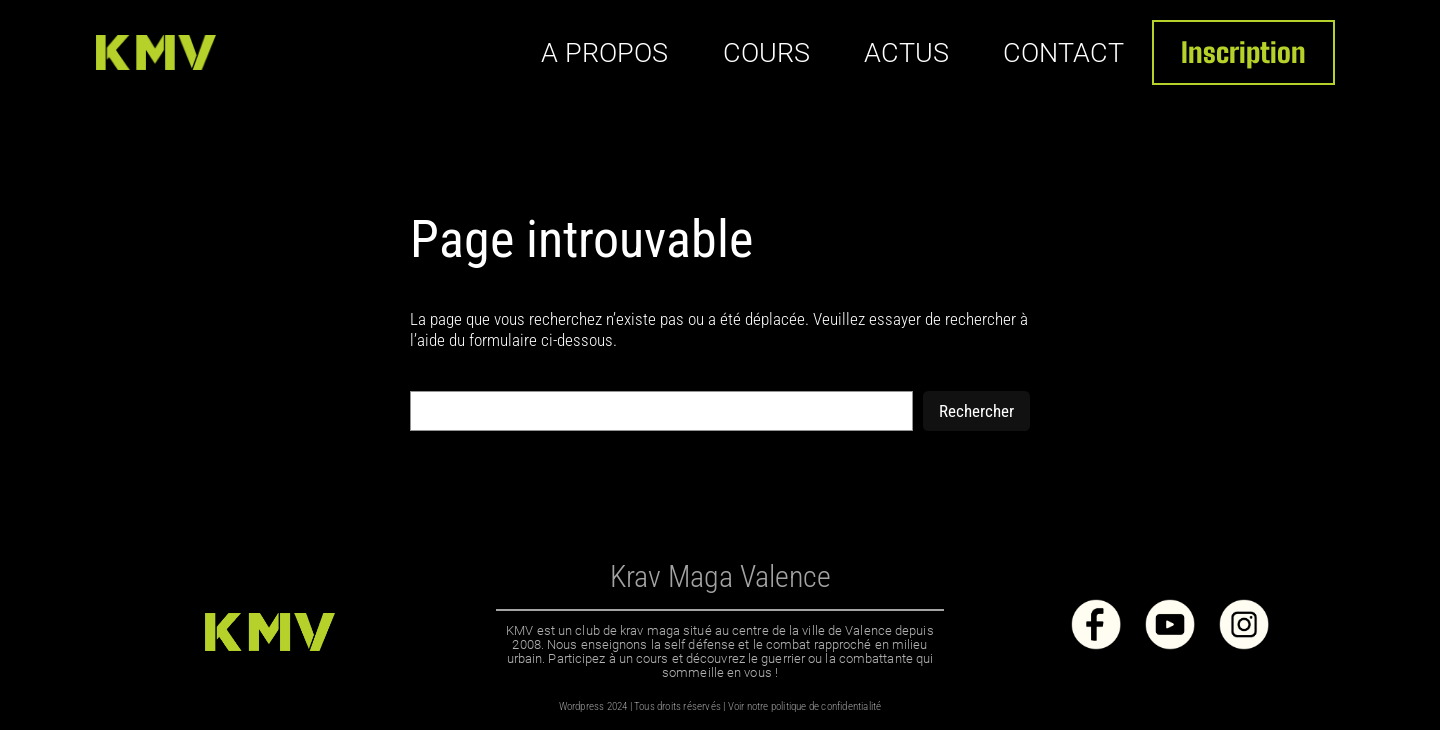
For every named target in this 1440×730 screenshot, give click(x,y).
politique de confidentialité (826, 706)
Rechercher (976, 411)
